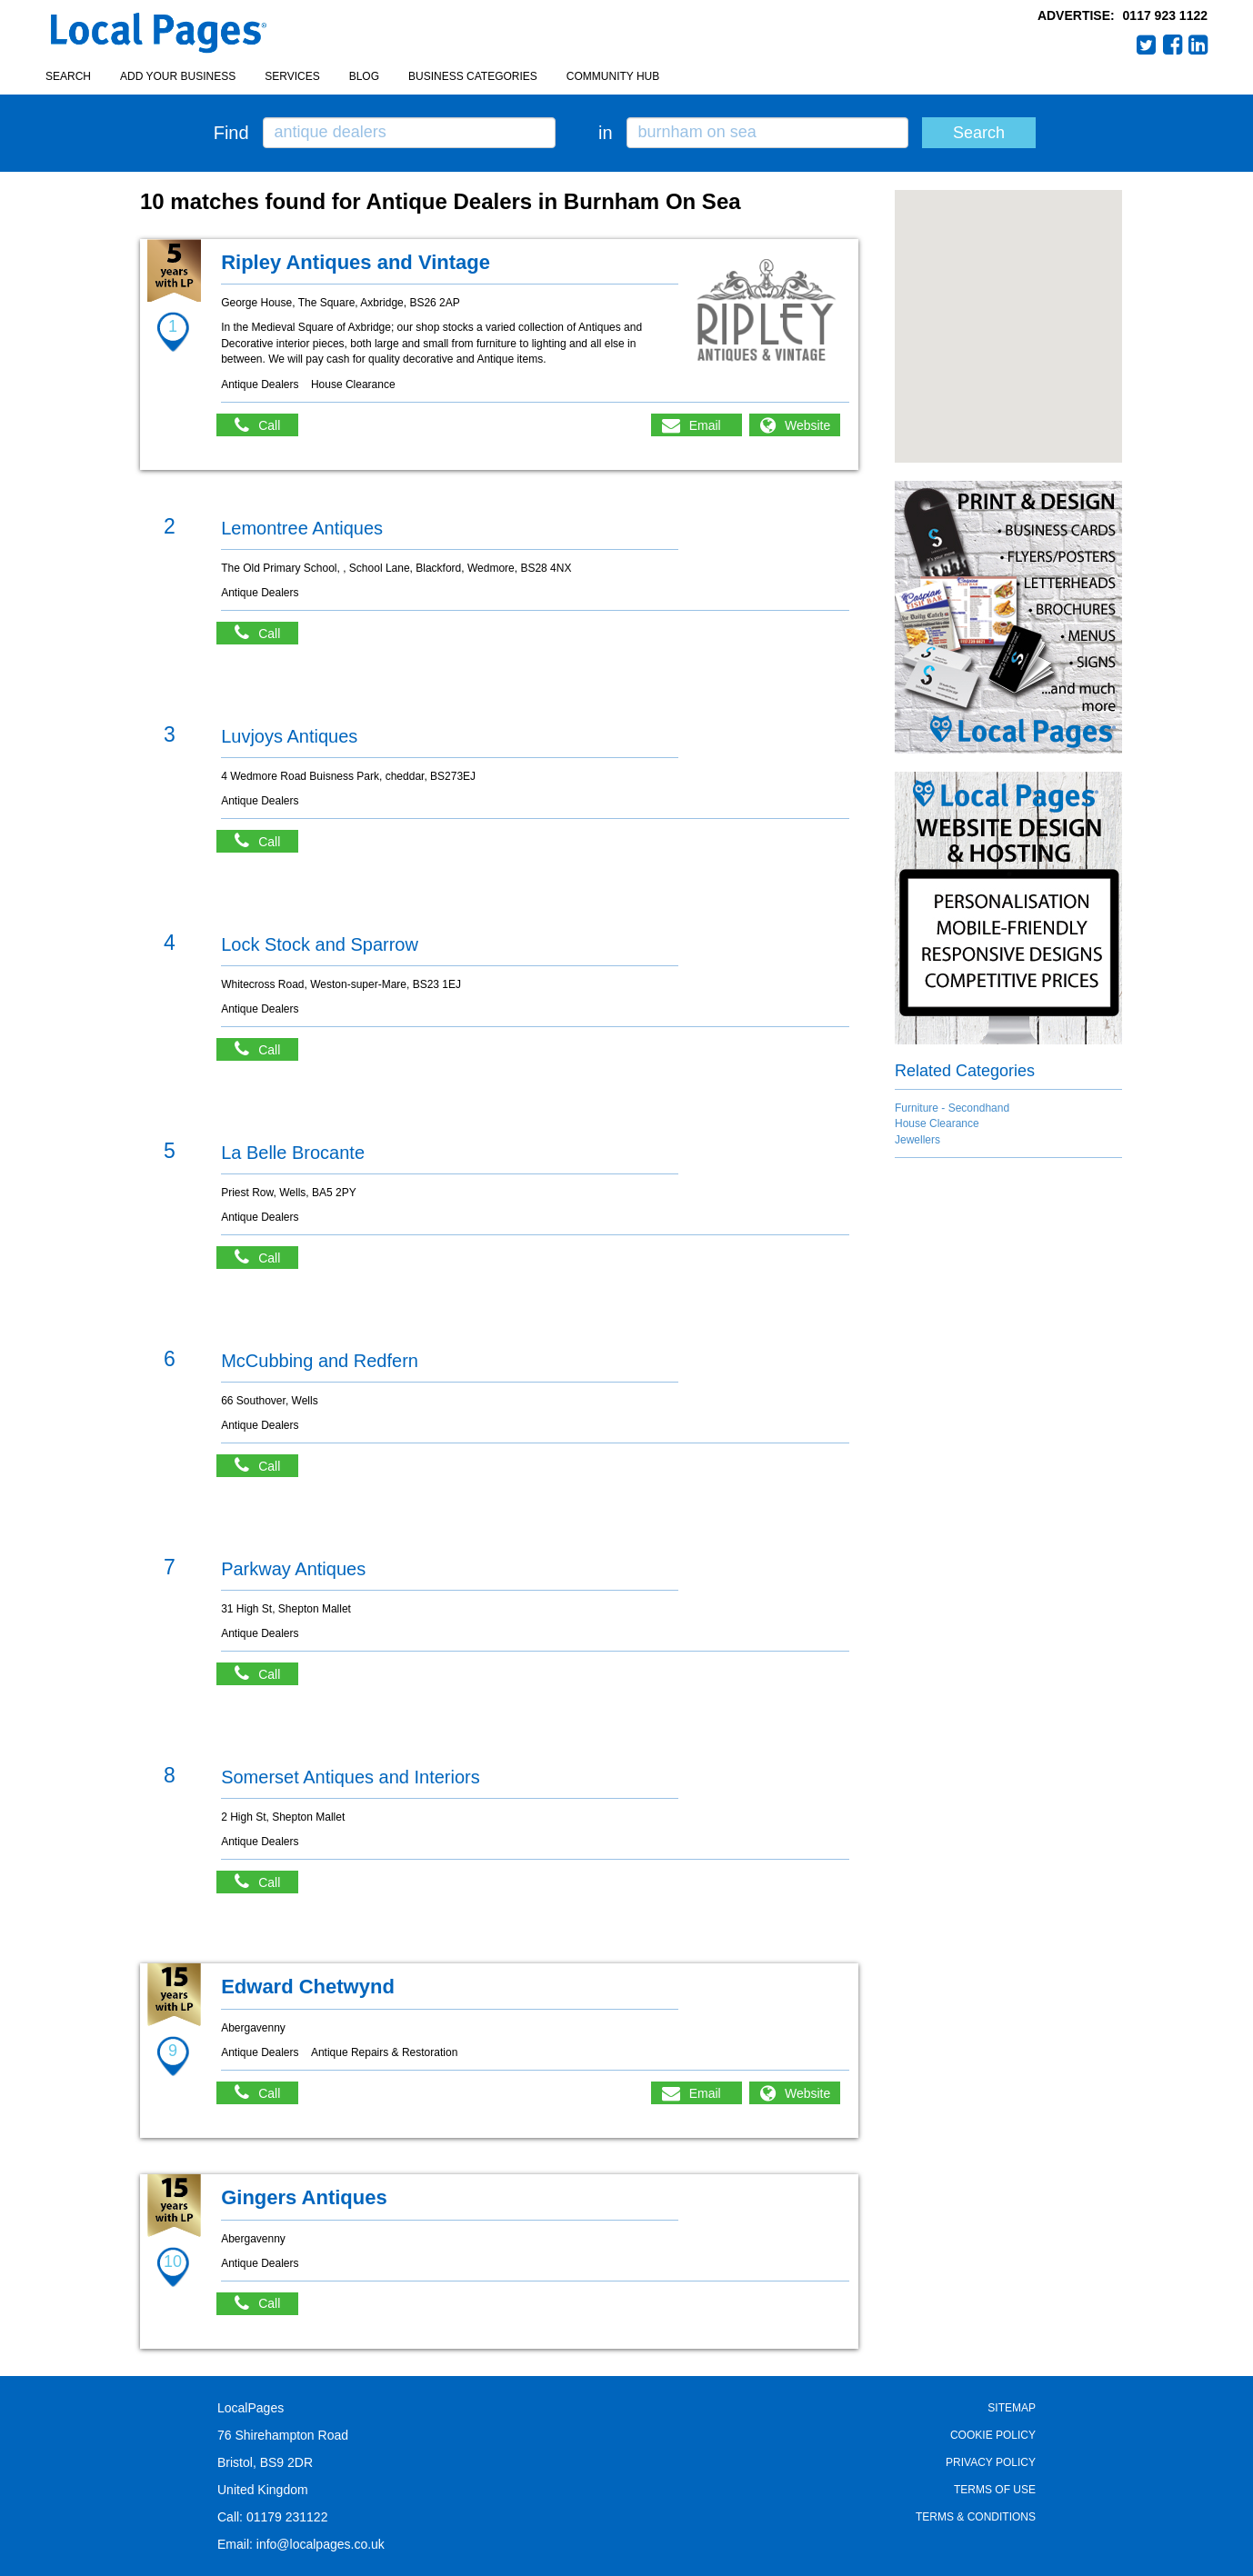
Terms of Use (995, 2489)
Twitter (1147, 44)
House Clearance (937, 1123)
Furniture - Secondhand (952, 1108)
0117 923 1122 (1165, 15)
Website (807, 425)
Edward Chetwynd (308, 1986)
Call (266, 425)
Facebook (1173, 44)
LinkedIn (1198, 44)
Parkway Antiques (293, 1569)
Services (292, 76)
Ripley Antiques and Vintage (355, 262)
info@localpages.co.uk (320, 2544)
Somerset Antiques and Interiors (350, 1777)
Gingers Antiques (304, 2197)
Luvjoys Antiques (289, 736)
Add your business (178, 76)
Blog (364, 76)
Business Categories (472, 76)
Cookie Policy (993, 2435)
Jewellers (917, 1139)
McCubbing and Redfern (319, 1361)
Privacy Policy (991, 2462)
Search (68, 76)
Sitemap (1011, 2407)
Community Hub (612, 76)
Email (705, 425)
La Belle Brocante (293, 1153)
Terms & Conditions (976, 2517)
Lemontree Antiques (302, 528)
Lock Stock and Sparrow (319, 944)
